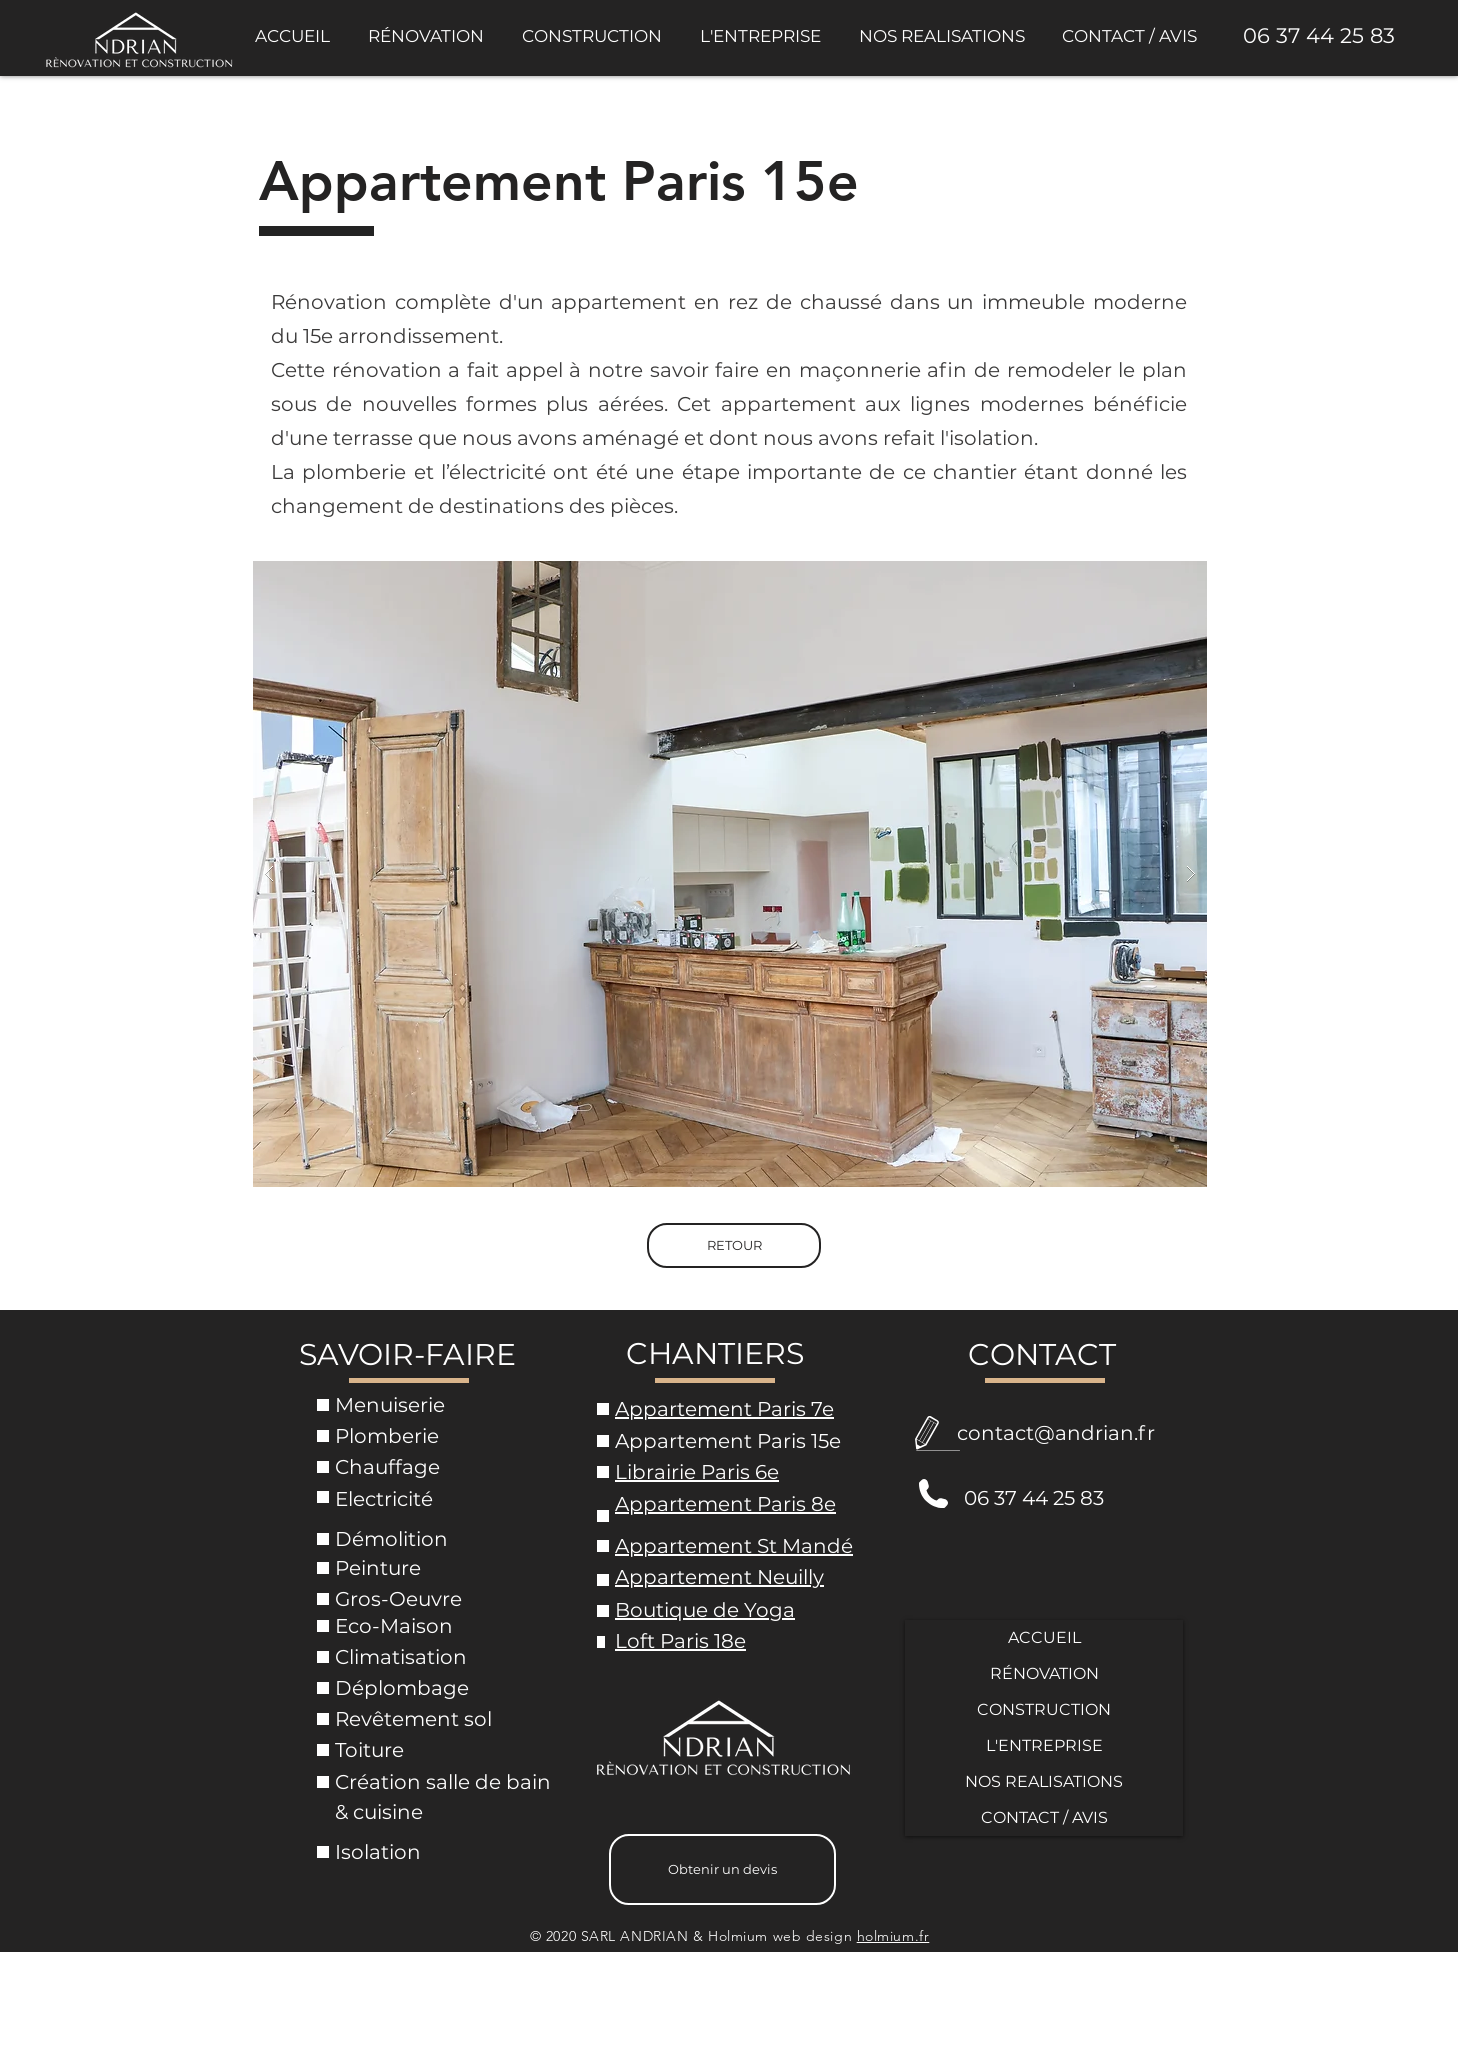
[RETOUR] (734, 1245)
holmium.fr (893, 1936)
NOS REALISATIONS (1044, 1781)
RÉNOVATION (1044, 1673)
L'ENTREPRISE (1044, 1745)
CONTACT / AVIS (1044, 1817)
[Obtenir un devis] (722, 1869)
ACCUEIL (1044, 1637)
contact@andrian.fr (1056, 1433)
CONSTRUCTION (1044, 1709)
